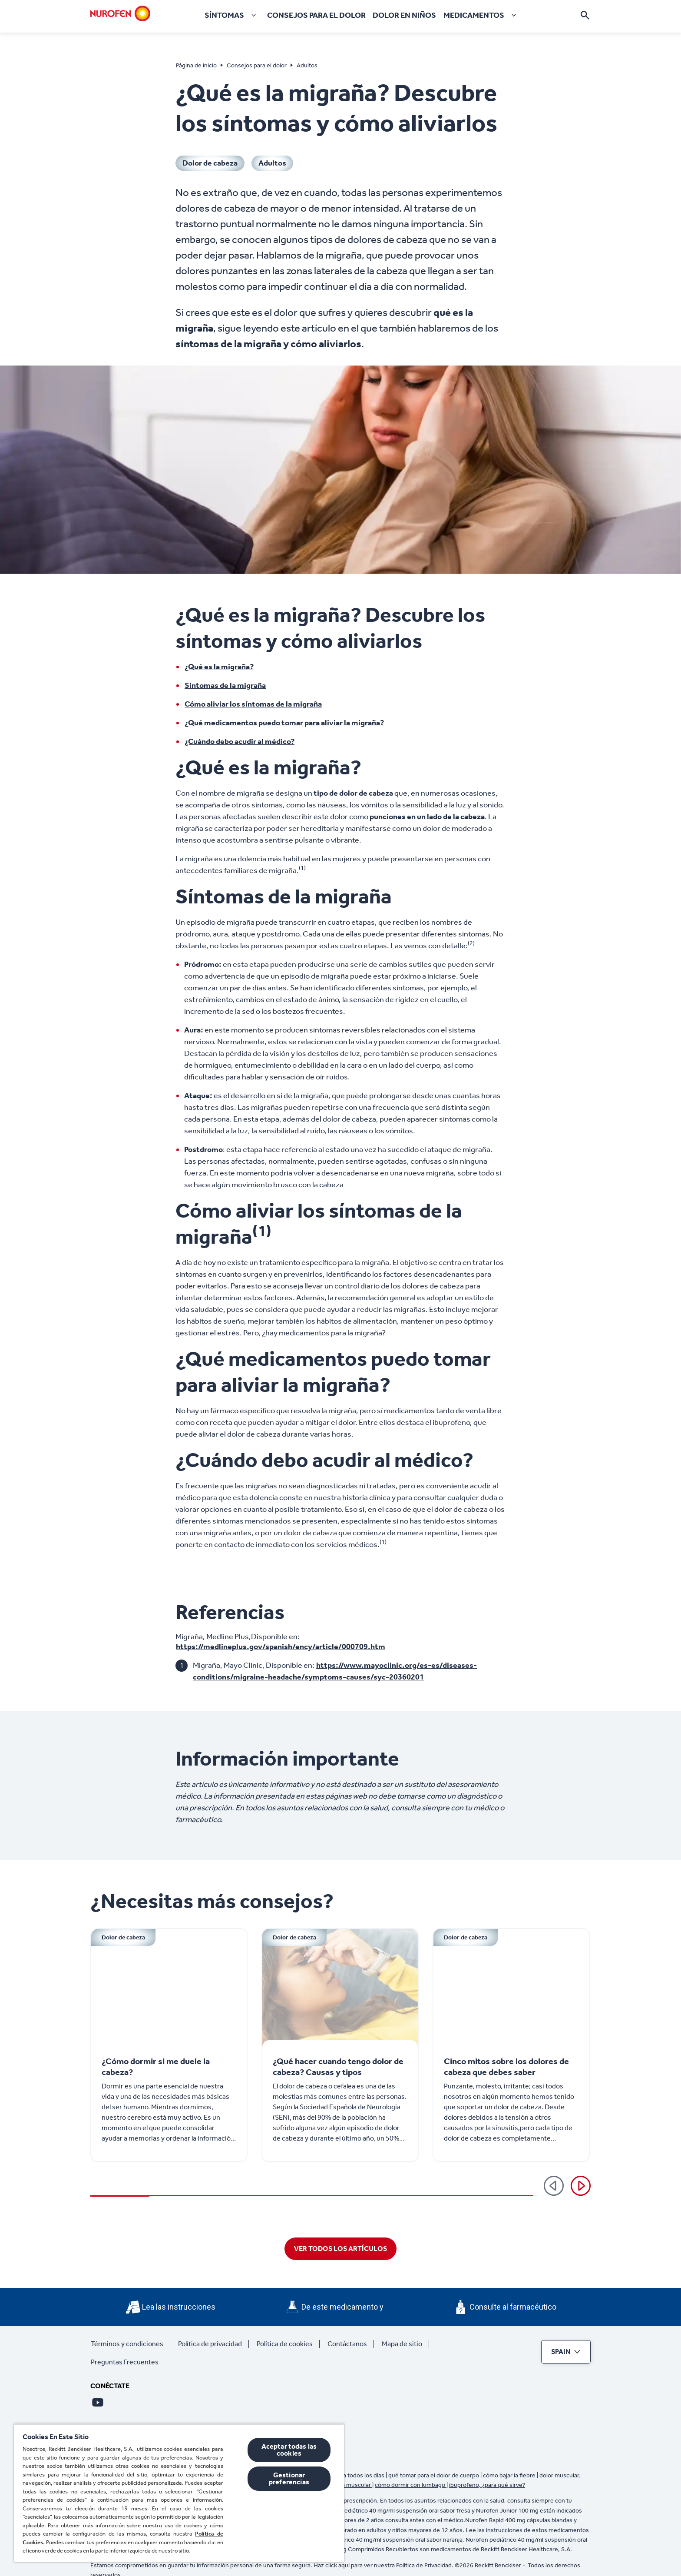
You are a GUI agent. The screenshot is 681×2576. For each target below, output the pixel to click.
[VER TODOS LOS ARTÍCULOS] (340, 2248)
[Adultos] (272, 163)
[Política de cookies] (288, 2344)
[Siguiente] (581, 2186)
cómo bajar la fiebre (510, 2475)
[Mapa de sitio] (405, 2344)
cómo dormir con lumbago (410, 2485)
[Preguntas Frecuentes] (128, 2362)
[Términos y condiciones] (130, 2344)
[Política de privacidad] (213, 2344)
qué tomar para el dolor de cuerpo (434, 2475)
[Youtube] (97, 2402)
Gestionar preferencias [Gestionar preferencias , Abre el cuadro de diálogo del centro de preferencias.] (289, 2478)
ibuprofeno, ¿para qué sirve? (487, 2485)
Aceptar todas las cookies (289, 2449)
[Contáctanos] (350, 2344)
